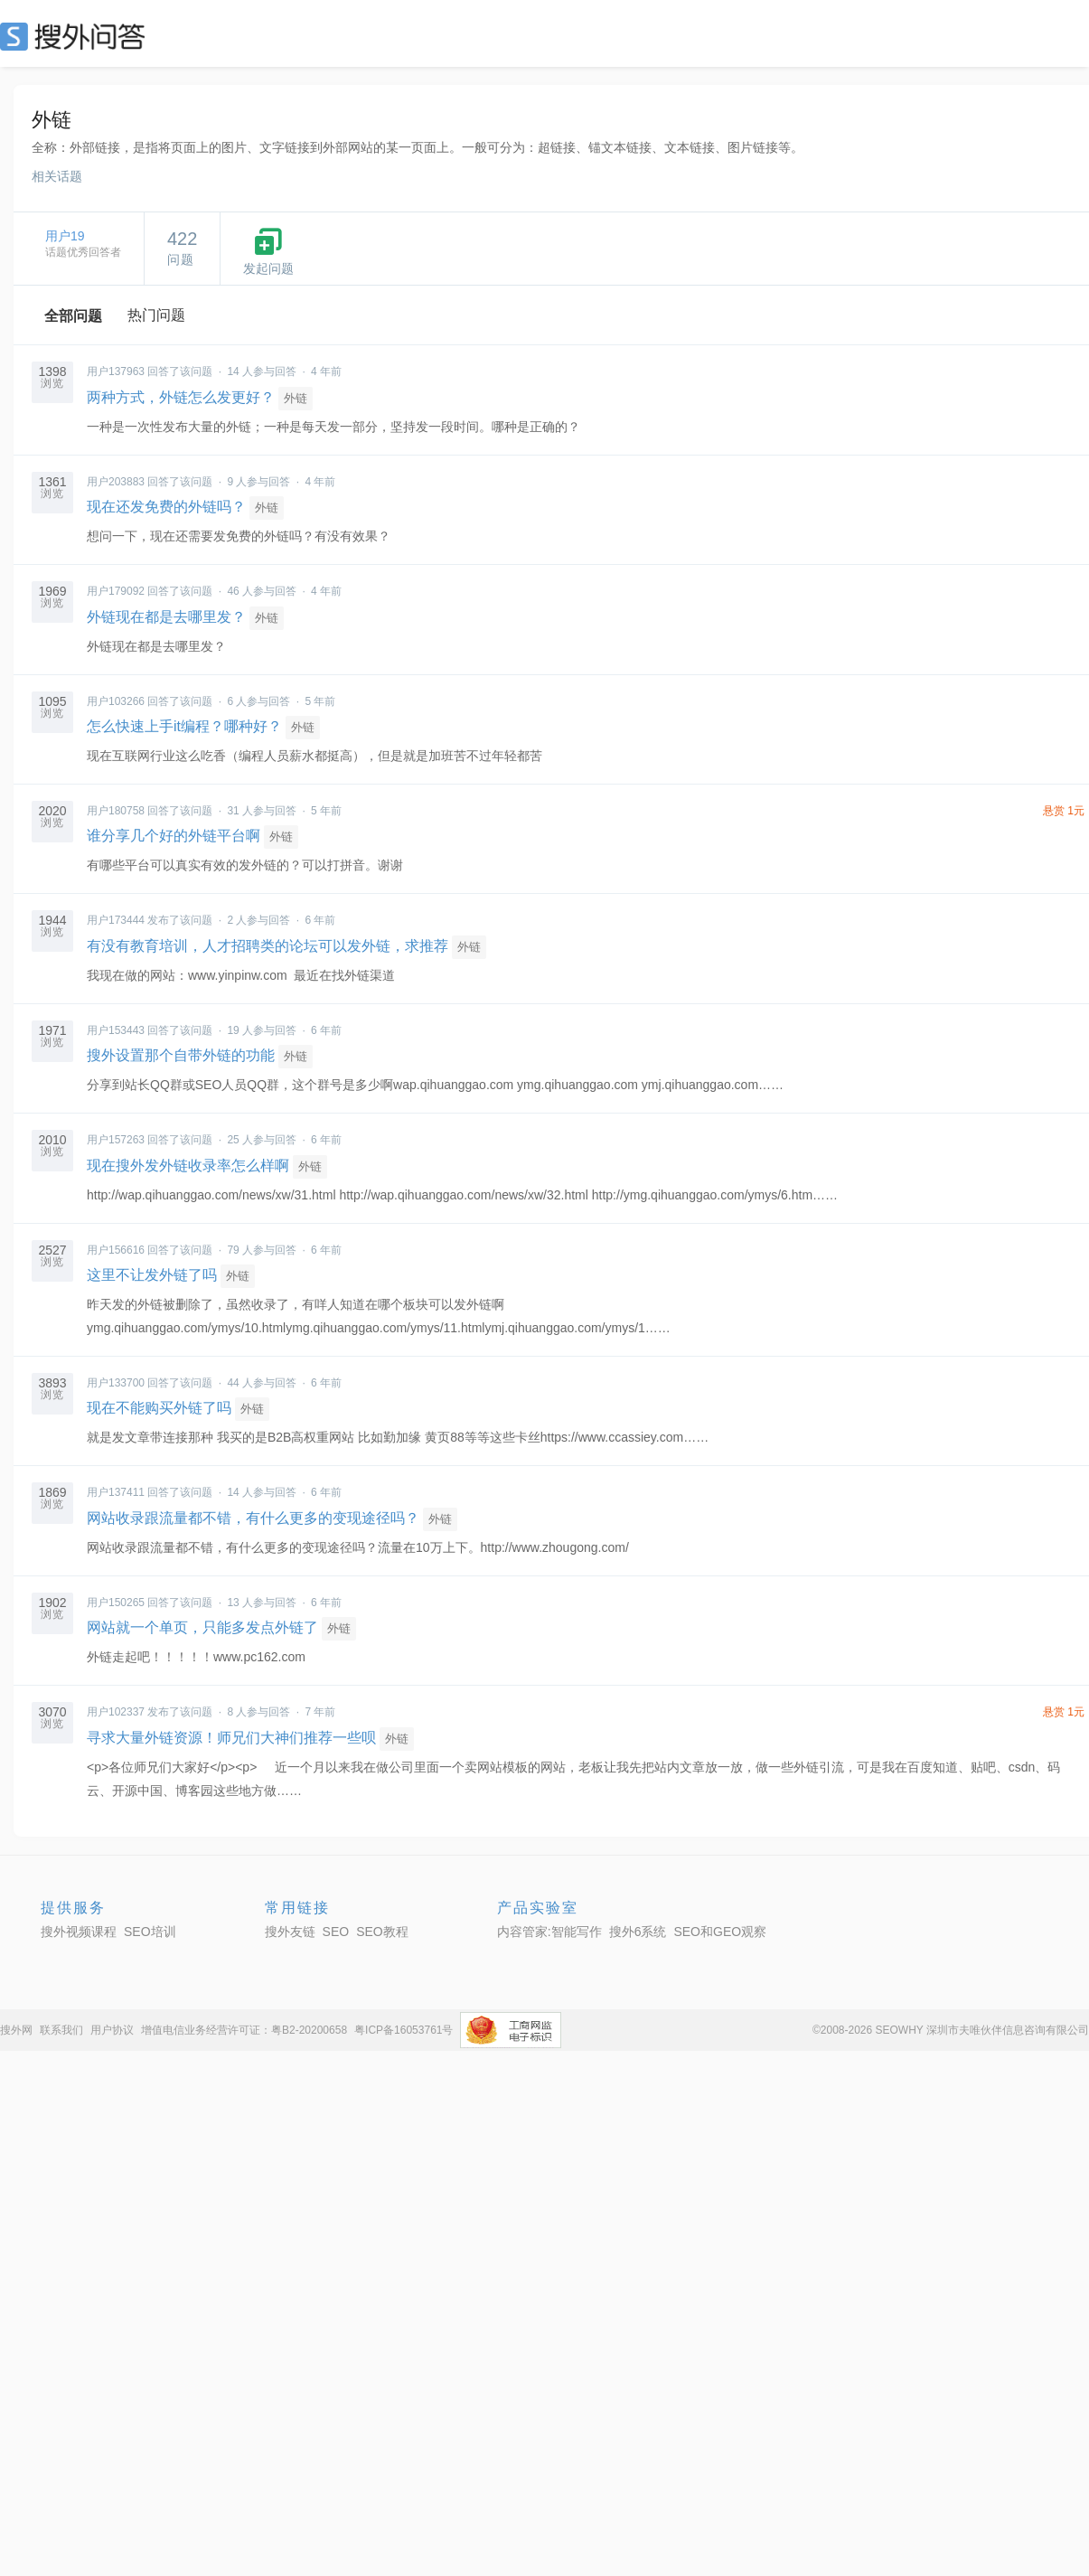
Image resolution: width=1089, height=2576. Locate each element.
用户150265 (116, 1602)
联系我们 (61, 2030)
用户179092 (116, 591)
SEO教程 (382, 1931)
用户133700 (116, 1383)
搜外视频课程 (79, 1931)
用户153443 (116, 1030)
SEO (77, 36)
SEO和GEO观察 (719, 1931)
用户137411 (116, 1492)
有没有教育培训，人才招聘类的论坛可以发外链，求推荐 (267, 946)
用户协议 (112, 2030)
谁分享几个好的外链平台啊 (173, 835)
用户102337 (116, 1712)
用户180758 (116, 810)
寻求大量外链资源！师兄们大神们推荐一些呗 (231, 1737)
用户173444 (116, 920)
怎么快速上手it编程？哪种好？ (184, 726)
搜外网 (16, 2030)
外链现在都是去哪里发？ (166, 617)
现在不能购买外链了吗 (159, 1407)
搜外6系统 (638, 1931)
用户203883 (116, 481)
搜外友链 (290, 1931)
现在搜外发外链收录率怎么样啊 (188, 1165)
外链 (295, 398)
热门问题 (156, 315)
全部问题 (73, 316)
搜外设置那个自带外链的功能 (181, 1055)
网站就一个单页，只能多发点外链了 (202, 1627)
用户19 (65, 236)
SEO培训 (150, 1931)
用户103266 (116, 701)
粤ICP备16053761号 (403, 2030)
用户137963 (116, 371)
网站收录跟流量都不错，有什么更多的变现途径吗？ (253, 1518)
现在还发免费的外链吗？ (166, 506)
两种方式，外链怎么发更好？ (181, 397)
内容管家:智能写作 (549, 1931)
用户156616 (116, 1250)
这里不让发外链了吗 (152, 1275)
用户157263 (116, 1139)
